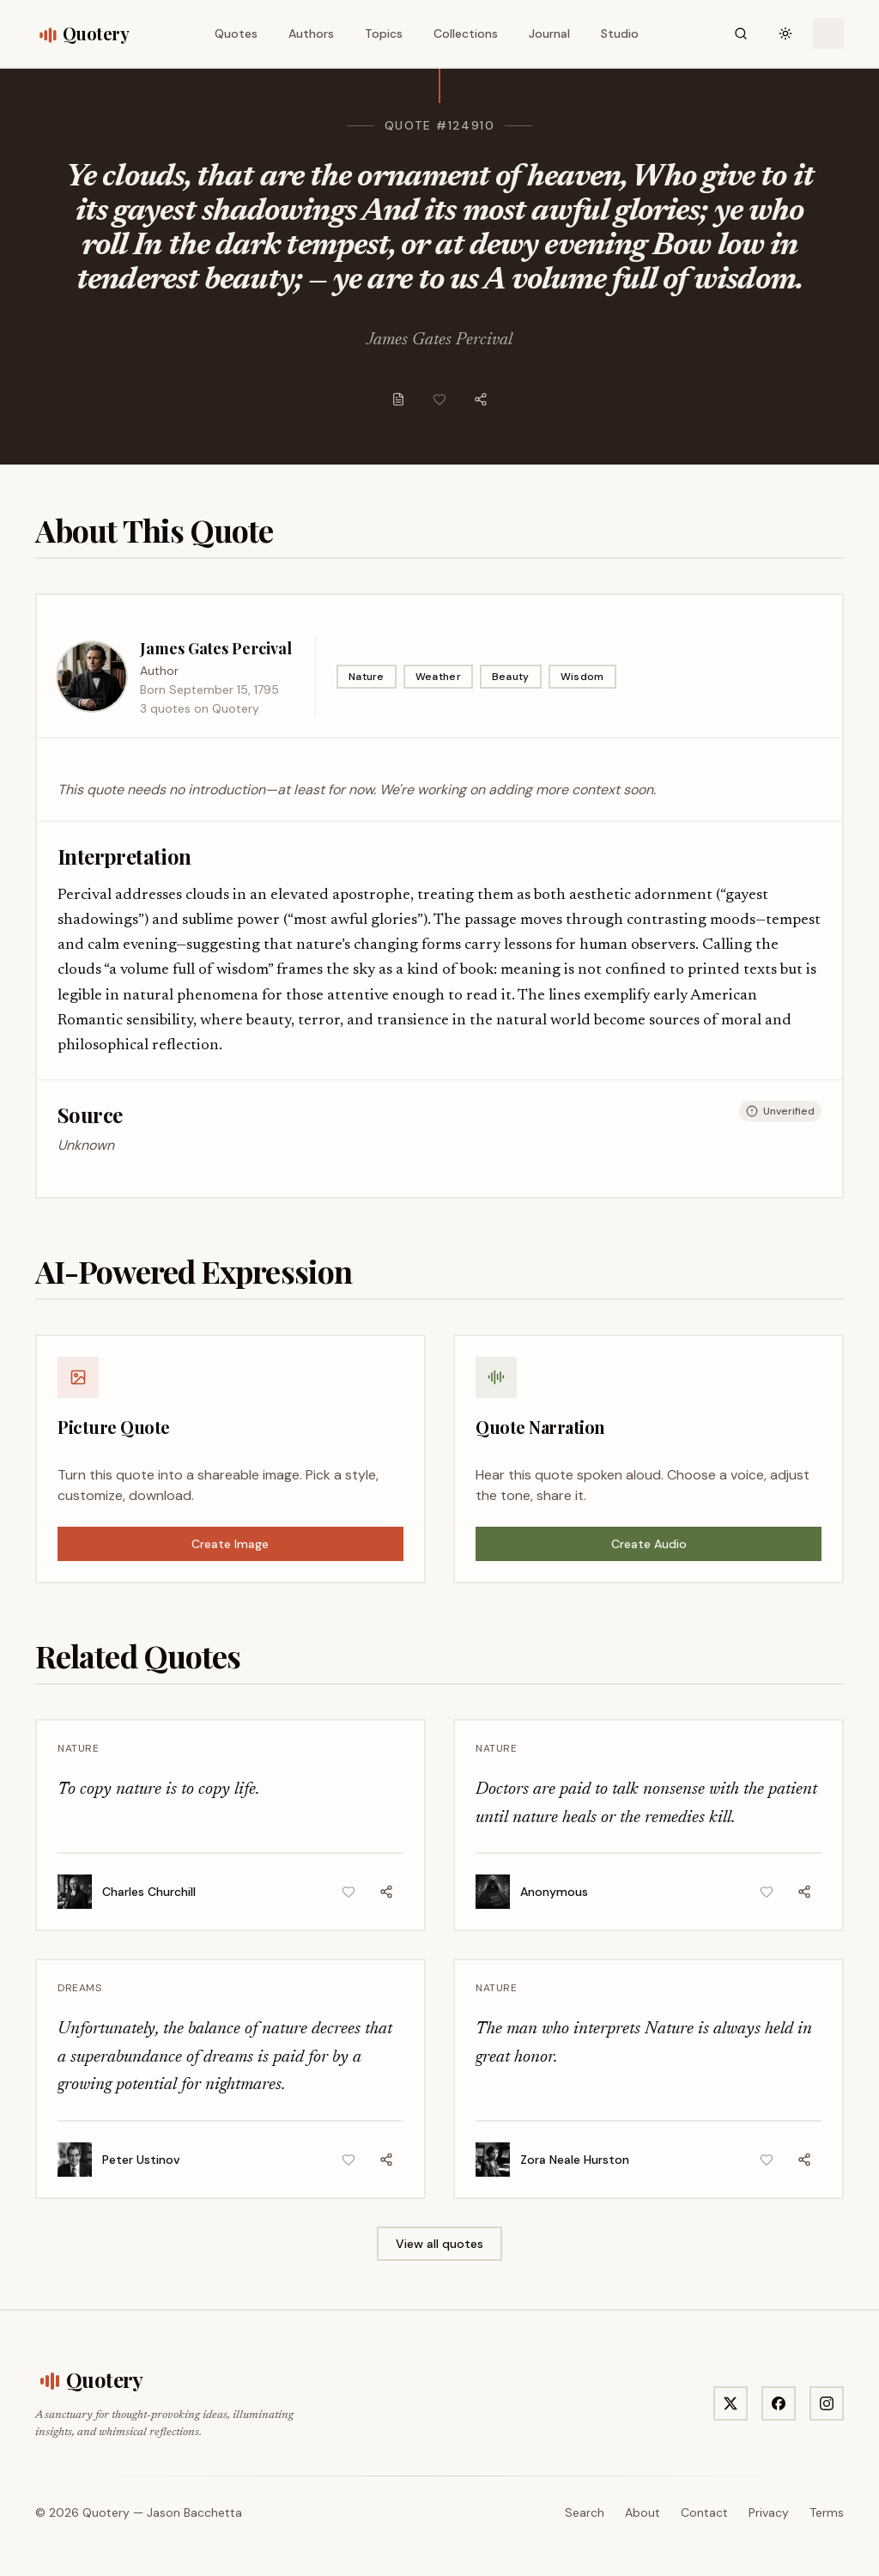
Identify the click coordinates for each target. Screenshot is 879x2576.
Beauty (511, 676)
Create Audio (649, 1544)
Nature (367, 676)
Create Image (230, 1544)
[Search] (741, 33)
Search (584, 2512)
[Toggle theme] (785, 33)
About (642, 2512)
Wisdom (582, 676)
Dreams (80, 1988)
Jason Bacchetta (194, 2512)
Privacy (769, 2512)
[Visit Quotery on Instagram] (826, 2403)
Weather (438, 676)
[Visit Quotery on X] (730, 2403)
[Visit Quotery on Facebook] (778, 2403)
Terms (826, 2512)
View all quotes (439, 2243)
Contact (704, 2512)
